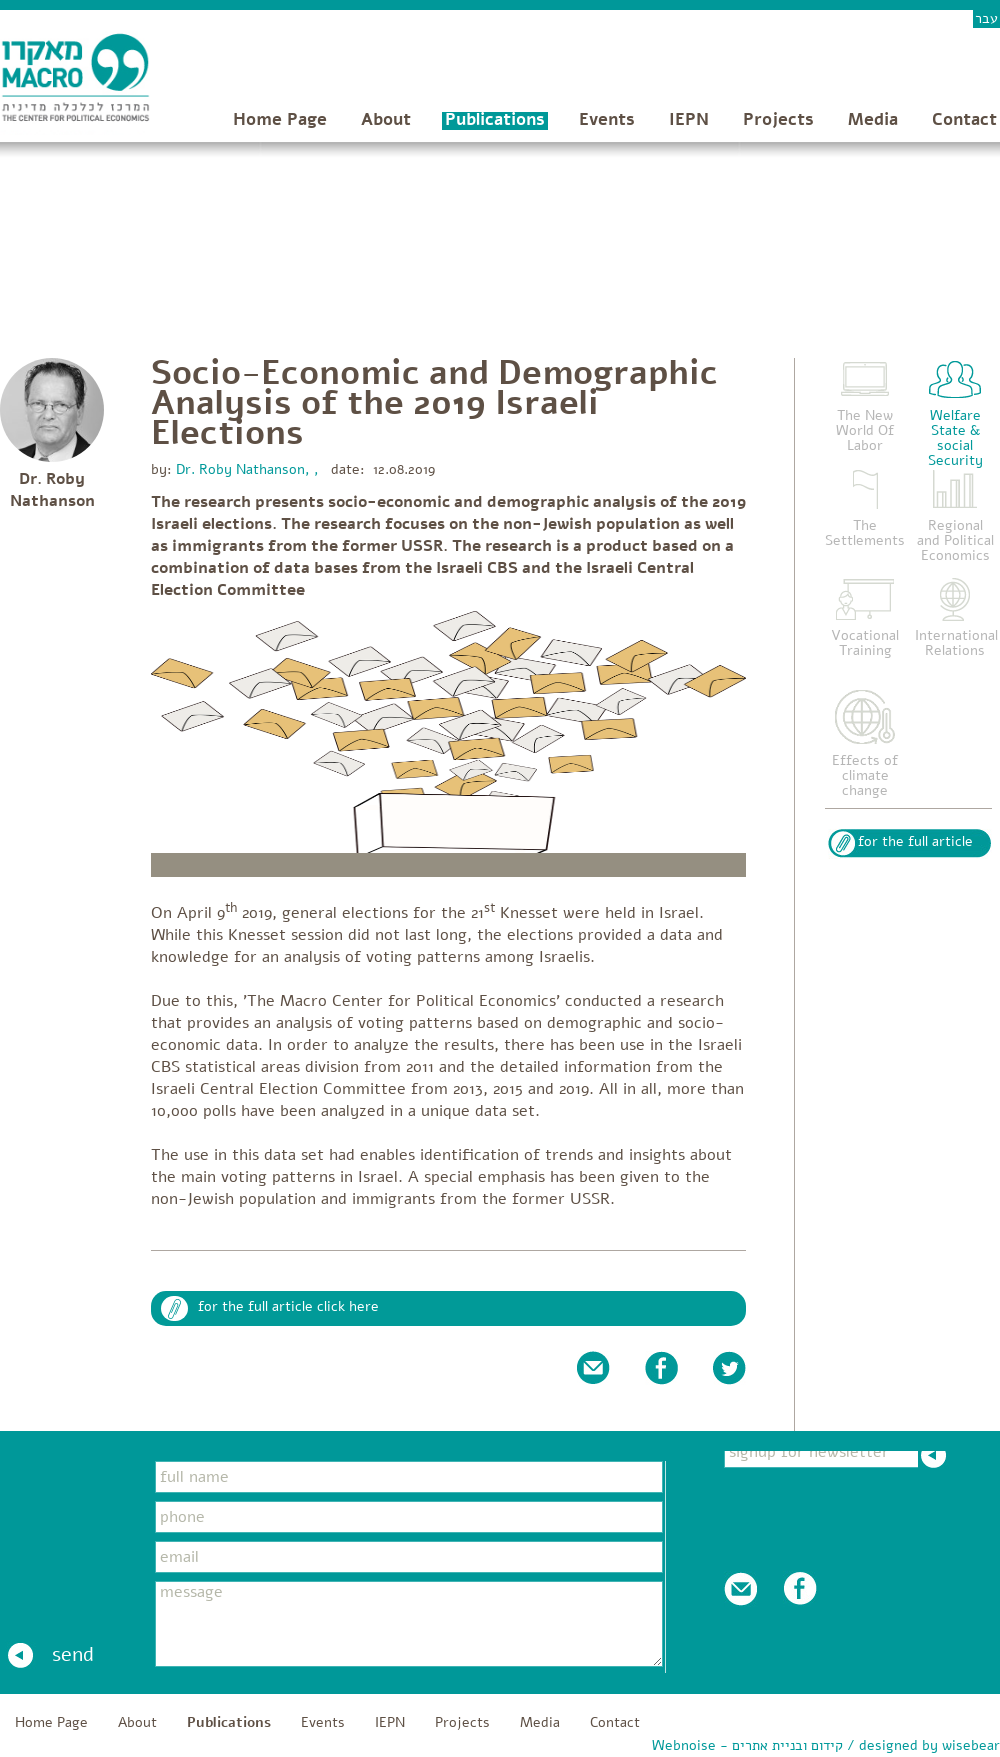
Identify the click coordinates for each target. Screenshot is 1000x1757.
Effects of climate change (865, 775)
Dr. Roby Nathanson (52, 490)
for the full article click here (288, 1306)
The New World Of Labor (865, 430)
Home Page (280, 119)
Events (607, 119)
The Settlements (865, 533)
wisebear (971, 1745)
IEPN (689, 119)
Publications (495, 119)
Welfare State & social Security (955, 438)
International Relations (956, 643)
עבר (986, 18)
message (409, 1624)
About (386, 119)
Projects (778, 119)
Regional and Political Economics (955, 540)
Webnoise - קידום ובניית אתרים (747, 1745)
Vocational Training (865, 643)
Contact (964, 119)
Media (873, 119)
